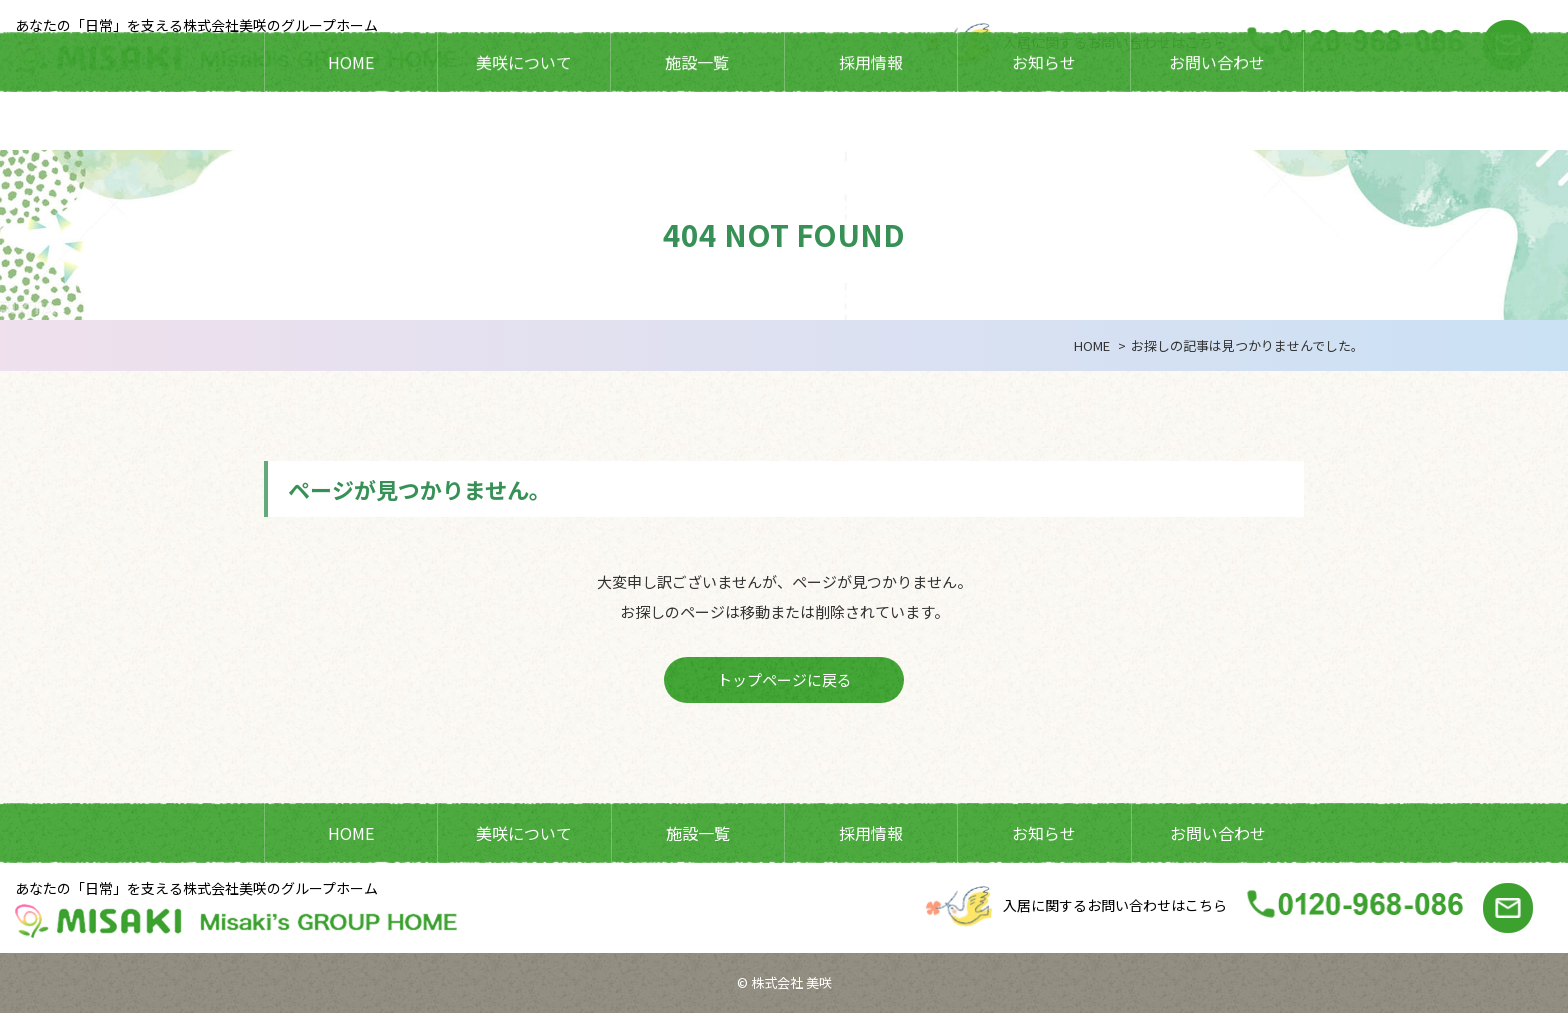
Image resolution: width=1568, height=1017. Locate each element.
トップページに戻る (784, 681)
